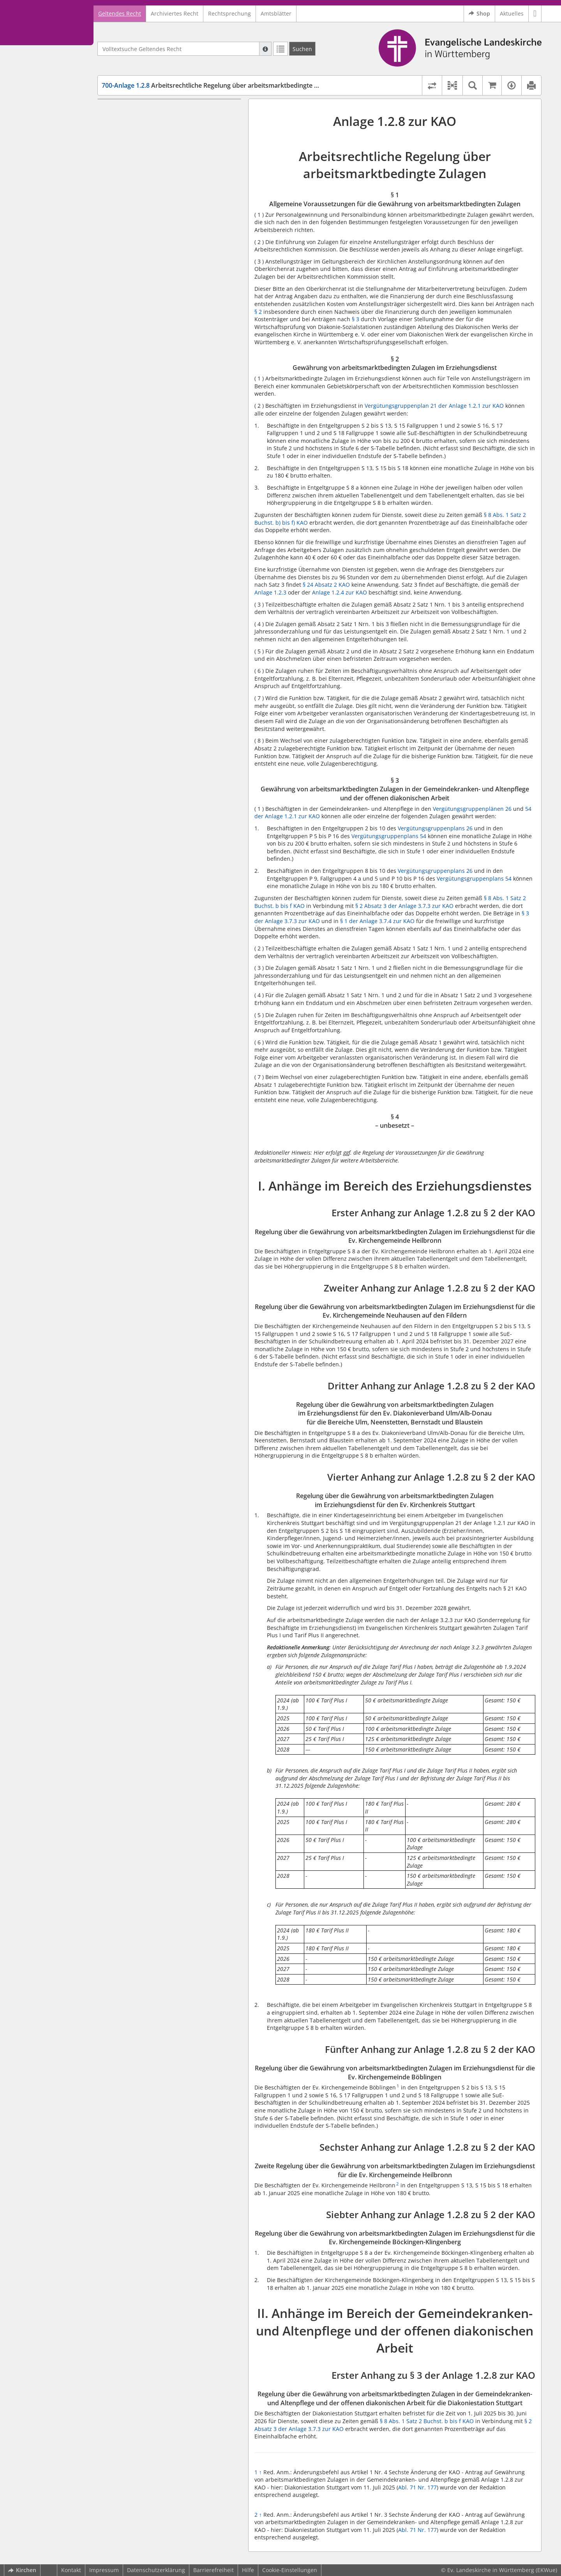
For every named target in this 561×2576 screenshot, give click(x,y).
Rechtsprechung (229, 13)
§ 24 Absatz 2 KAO (326, 584)
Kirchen (22, 2570)
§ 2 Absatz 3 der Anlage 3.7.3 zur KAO (404, 905)
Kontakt (71, 2570)
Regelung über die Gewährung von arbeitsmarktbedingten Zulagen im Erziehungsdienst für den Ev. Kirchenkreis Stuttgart (171, 405)
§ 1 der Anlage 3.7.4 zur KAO (377, 921)
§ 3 (355, 319)
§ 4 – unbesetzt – (138, 191)
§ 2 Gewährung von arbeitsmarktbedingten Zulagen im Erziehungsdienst (172, 141)
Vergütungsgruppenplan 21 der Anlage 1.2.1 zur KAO (434, 405)
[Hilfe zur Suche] (265, 49)
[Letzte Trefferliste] (280, 49)
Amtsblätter (276, 13)
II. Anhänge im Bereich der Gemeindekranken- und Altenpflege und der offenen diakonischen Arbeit (166, 581)
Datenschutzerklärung (156, 2570)
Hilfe (248, 2570)
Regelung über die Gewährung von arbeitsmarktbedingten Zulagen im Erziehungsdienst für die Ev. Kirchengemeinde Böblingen (161, 451)
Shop (479, 14)
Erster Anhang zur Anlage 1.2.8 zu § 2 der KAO (170, 214)
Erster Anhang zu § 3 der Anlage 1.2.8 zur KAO (170, 601)
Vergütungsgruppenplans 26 (435, 828)
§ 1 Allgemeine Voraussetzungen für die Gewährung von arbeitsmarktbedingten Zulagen (168, 118)
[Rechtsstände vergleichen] (432, 85)
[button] (535, 13)
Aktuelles (512, 13)
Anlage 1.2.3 (270, 592)
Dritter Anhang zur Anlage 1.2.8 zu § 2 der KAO (171, 321)
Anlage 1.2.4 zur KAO (339, 592)
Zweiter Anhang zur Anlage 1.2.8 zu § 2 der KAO (166, 264)
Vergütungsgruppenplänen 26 (472, 808)
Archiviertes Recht (174, 13)
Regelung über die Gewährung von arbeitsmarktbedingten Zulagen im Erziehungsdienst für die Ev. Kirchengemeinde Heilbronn (161, 237)
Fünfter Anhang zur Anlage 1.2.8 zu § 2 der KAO (172, 428)
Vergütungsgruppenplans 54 (388, 836)
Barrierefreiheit (213, 2570)
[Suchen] (302, 49)
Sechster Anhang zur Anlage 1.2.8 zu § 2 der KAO (167, 478)
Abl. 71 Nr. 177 (417, 2487)
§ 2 (258, 311)
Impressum (104, 2570)
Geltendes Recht (119, 13)
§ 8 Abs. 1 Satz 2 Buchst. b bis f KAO (427, 2421)
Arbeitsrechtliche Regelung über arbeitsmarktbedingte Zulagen (219, 85)
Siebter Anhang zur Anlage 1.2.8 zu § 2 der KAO (172, 528)
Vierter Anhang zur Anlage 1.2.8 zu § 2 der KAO (171, 382)
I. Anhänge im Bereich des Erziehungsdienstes (165, 202)
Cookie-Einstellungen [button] (289, 2570)
